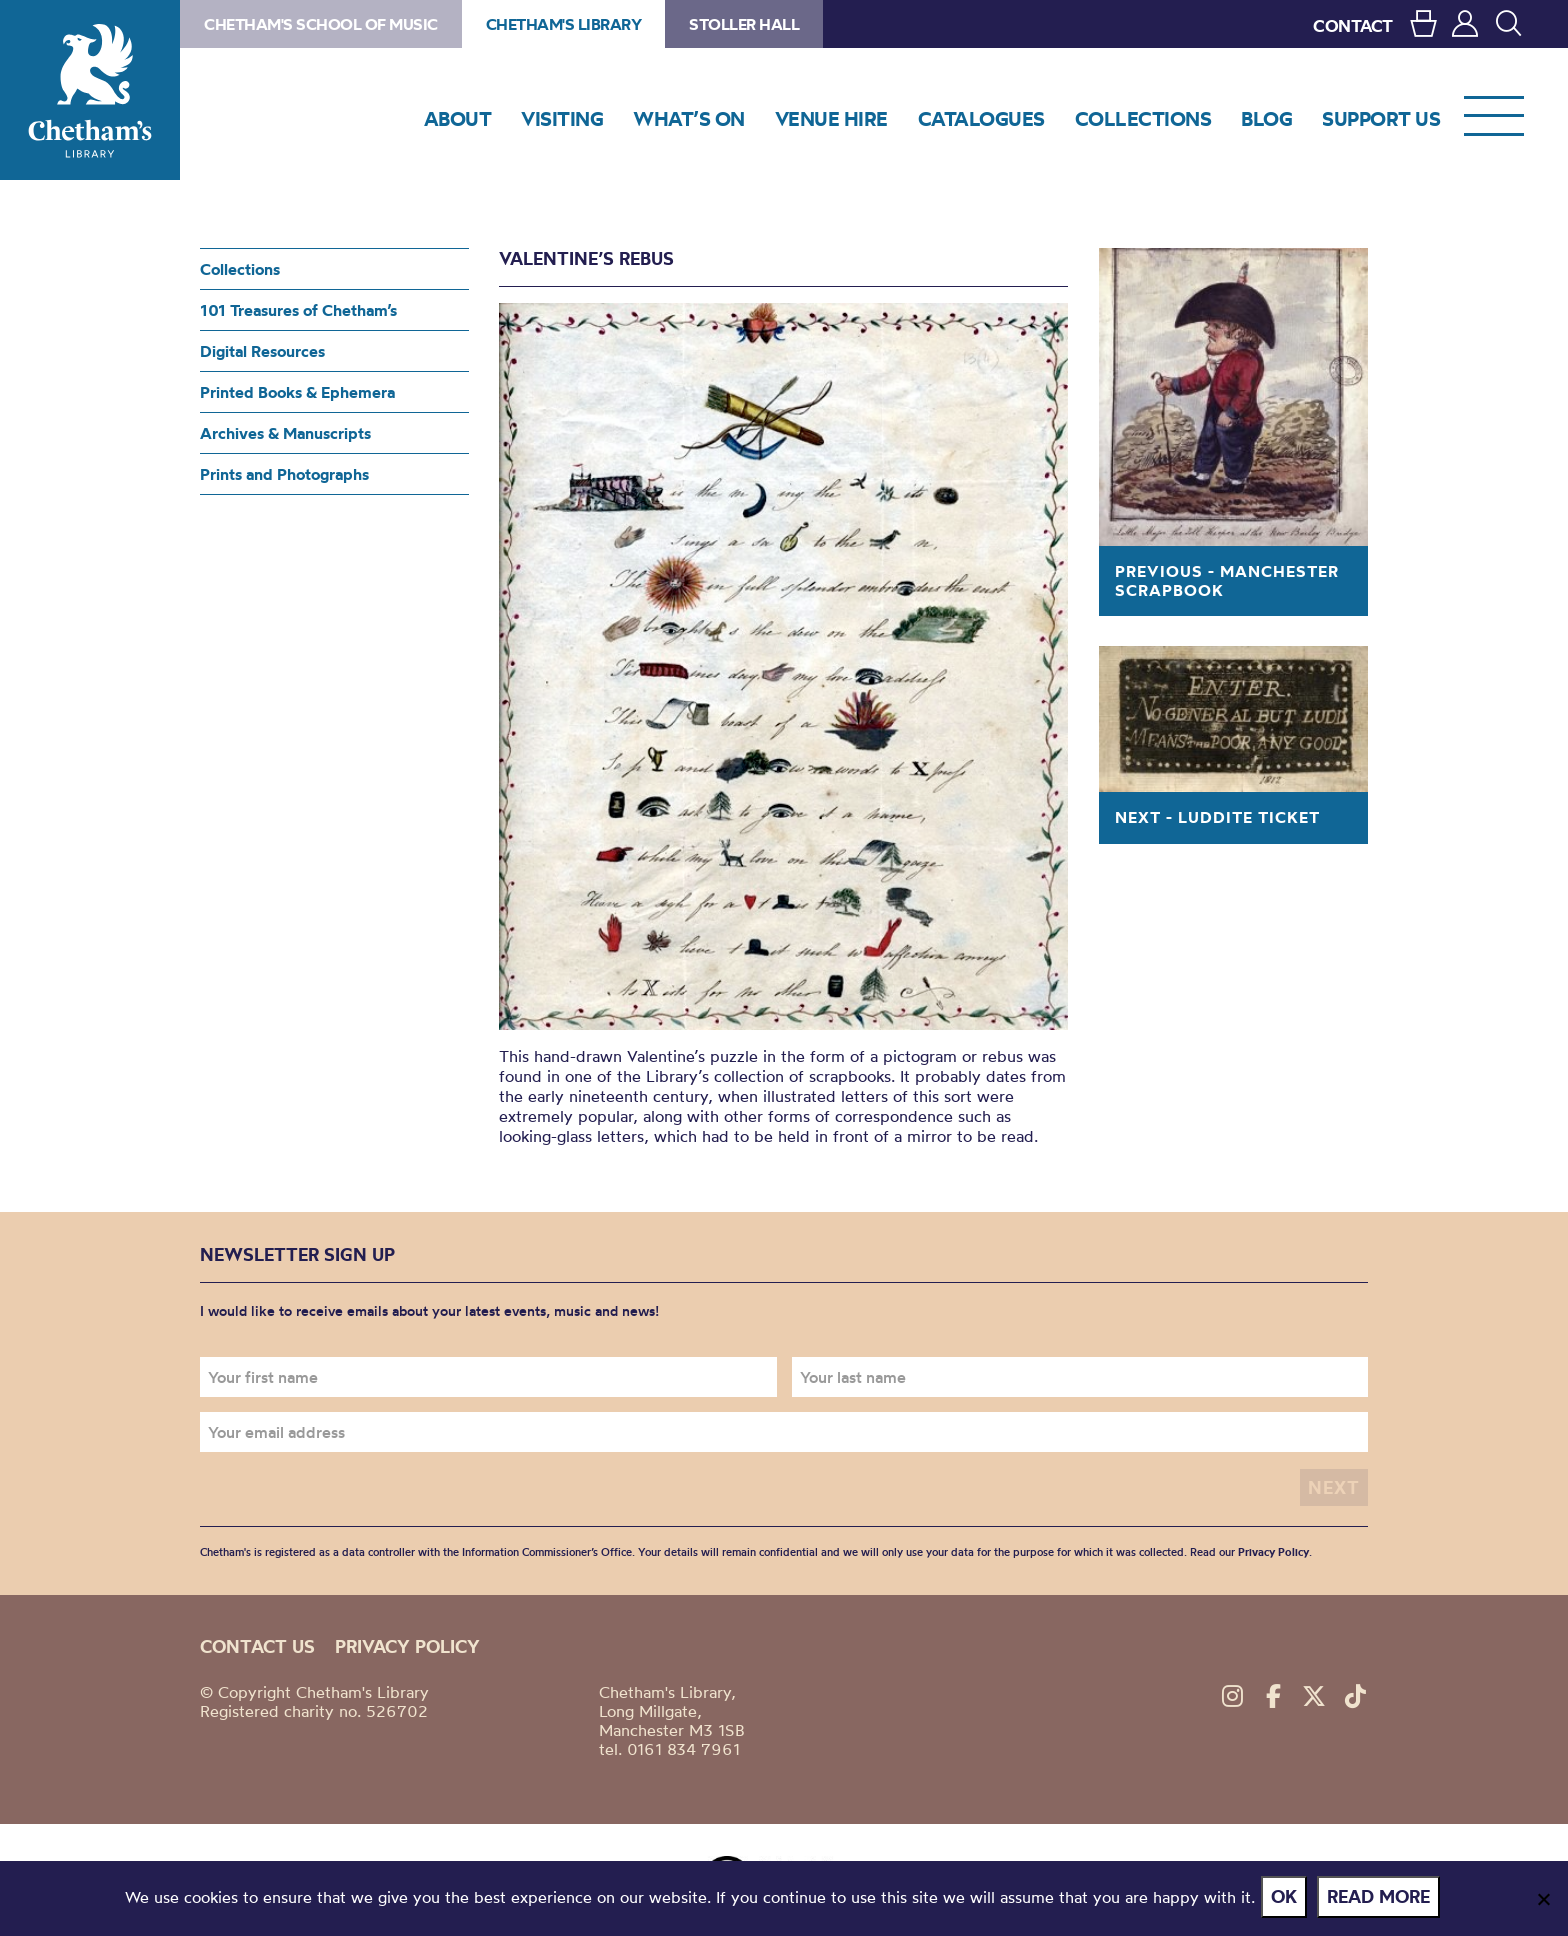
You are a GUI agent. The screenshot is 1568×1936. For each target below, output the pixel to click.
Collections (240, 269)
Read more (1382, 1899)
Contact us (257, 1644)
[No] (1543, 1900)
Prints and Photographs (284, 474)
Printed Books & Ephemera (297, 392)
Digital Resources (262, 351)
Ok (1288, 1899)
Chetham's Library (90, 90)
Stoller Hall (744, 24)
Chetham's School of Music (321, 24)
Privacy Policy (1273, 1550)
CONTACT (1353, 25)
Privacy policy (407, 1644)
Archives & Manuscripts (285, 433)
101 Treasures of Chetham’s (298, 310)
